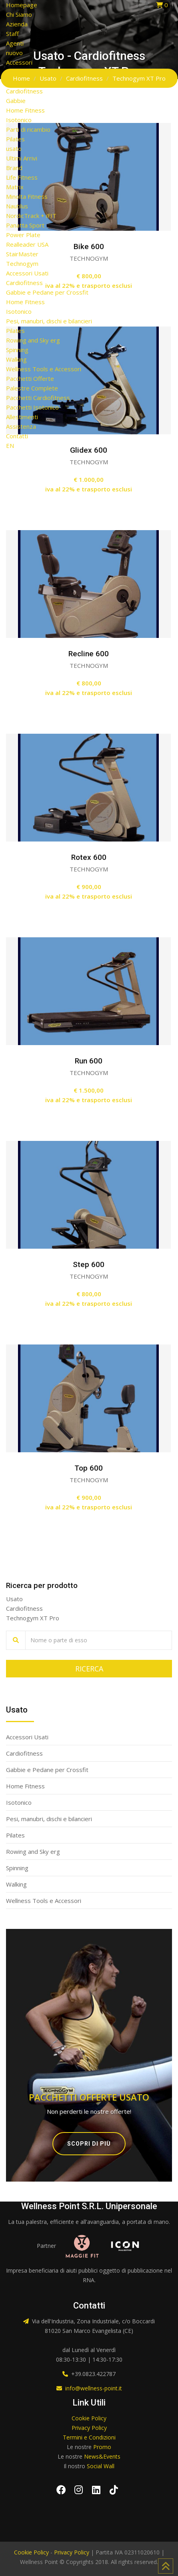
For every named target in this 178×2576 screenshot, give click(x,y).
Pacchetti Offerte (30, 378)
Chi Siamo (19, 14)
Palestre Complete (32, 388)
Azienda (17, 24)
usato (14, 148)
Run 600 (88, 1060)
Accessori (19, 62)
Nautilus (17, 206)
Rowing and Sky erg (33, 340)
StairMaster (22, 254)
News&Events (102, 2456)
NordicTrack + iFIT (31, 216)
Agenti (15, 43)
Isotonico (19, 120)
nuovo (14, 53)
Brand (14, 168)
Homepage (21, 5)
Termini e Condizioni (89, 2437)
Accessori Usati (27, 273)
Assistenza (21, 426)
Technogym (22, 263)
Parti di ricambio (28, 129)
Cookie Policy (89, 2418)
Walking (16, 359)
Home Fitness (25, 110)
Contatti (17, 436)
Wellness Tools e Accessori (43, 369)
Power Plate (23, 235)
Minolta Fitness (27, 196)
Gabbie (16, 101)
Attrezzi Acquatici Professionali (48, 81)
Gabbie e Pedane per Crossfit (47, 292)
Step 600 (88, 1264)
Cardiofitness (24, 91)
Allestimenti (22, 417)
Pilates (15, 139)
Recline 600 (88, 653)
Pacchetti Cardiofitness (38, 398)
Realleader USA (27, 244)
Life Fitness (22, 177)
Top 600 (88, 1468)
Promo (102, 2447)
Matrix (15, 187)
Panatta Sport (25, 225)
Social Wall (100, 2466)
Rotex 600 (88, 857)
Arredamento (24, 72)
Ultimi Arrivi (21, 158)
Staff (12, 34)
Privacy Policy (89, 2427)
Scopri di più (89, 2143)
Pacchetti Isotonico (32, 407)
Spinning (17, 350)
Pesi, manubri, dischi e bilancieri (49, 321)
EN (10, 445)
